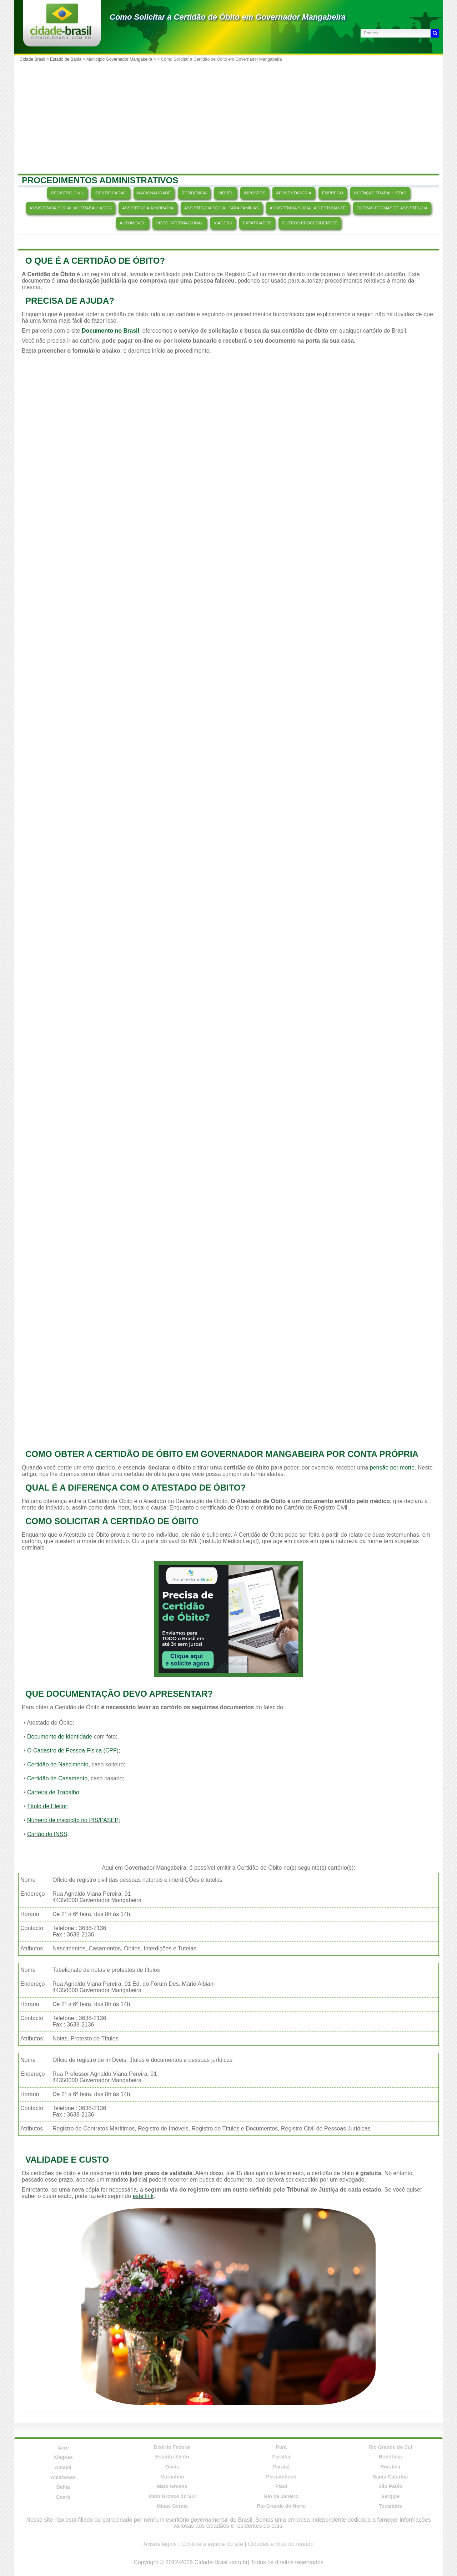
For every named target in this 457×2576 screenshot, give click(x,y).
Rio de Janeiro (281, 2496)
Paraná (281, 2467)
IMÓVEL (225, 193)
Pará (281, 2447)
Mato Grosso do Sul (172, 2496)
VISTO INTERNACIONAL (179, 223)
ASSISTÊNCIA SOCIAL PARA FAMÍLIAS (221, 208)
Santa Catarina (390, 2477)
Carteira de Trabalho (53, 1792)
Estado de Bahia (65, 59)
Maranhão (172, 2477)
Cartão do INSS (47, 1834)
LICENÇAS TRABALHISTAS (380, 193)
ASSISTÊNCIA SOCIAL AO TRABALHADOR (71, 208)
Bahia (63, 2487)
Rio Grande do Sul (390, 2447)
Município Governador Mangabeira (119, 59)
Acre (63, 2448)
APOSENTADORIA (293, 193)
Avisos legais (160, 2544)
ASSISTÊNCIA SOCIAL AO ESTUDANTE (308, 208)
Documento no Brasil (110, 331)
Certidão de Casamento (57, 1778)
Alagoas (63, 2457)
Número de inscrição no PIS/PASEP (73, 1820)
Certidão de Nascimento (58, 1764)
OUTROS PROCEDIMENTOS (309, 223)
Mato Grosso (172, 2486)
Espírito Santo (172, 2457)
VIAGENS (223, 223)
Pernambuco (281, 2477)
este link (143, 2196)
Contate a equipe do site (212, 2544)
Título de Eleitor (47, 1806)
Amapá (63, 2467)
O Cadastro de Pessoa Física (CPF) (73, 1750)
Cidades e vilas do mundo (280, 2544)
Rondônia (390, 2457)
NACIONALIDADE (154, 193)
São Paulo (390, 2486)
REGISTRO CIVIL (67, 193)
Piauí (281, 2486)
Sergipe (390, 2496)
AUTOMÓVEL (132, 223)
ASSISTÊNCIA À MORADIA (148, 208)
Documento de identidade (59, 1737)
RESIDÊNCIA (194, 193)
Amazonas (63, 2477)
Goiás (172, 2467)
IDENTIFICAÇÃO (110, 193)
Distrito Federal (172, 2447)
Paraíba (281, 2457)
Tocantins (390, 2506)
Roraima (390, 2467)
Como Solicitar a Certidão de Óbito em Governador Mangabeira (228, 17)
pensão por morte (392, 1467)
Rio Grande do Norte (281, 2506)
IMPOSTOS (255, 193)
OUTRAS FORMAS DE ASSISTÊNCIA (392, 208)
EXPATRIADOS (257, 223)
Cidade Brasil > (35, 59)
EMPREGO (332, 193)
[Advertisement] (228, 118)
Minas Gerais (172, 2506)
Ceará (63, 2497)
